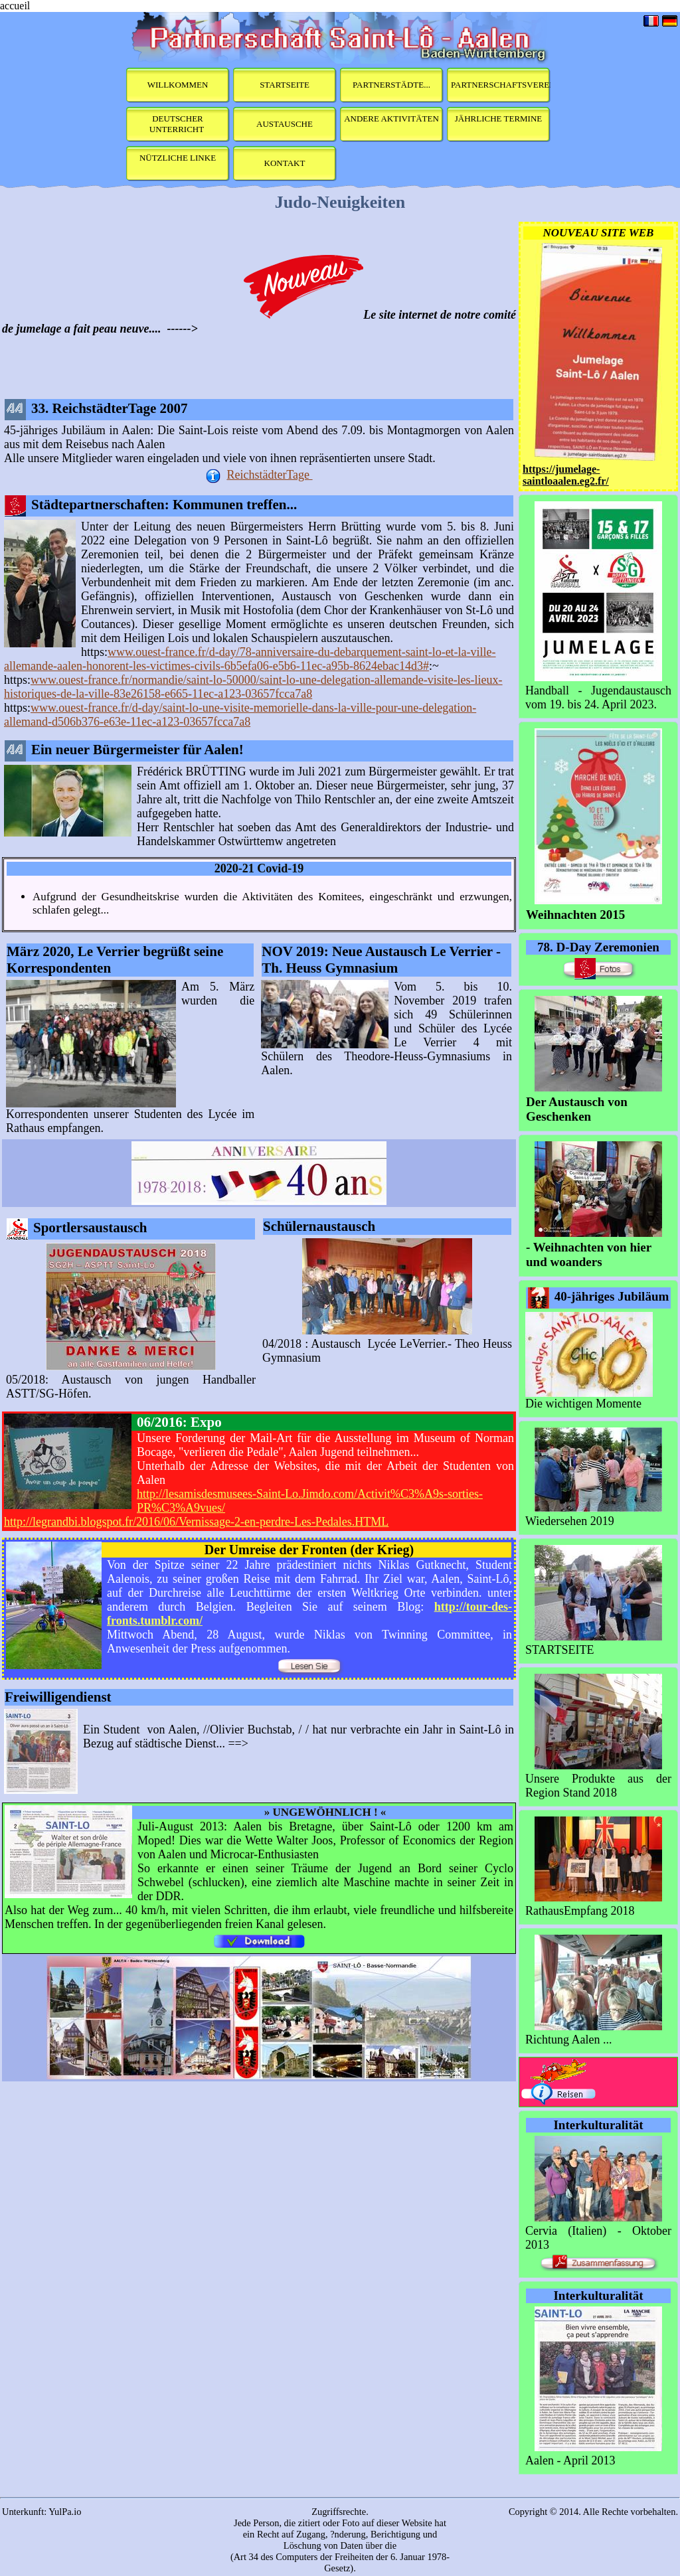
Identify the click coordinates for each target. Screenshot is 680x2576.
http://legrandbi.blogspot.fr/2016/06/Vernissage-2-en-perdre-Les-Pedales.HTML (196, 1521)
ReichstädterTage (269, 474)
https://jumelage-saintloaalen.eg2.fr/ (566, 475)
